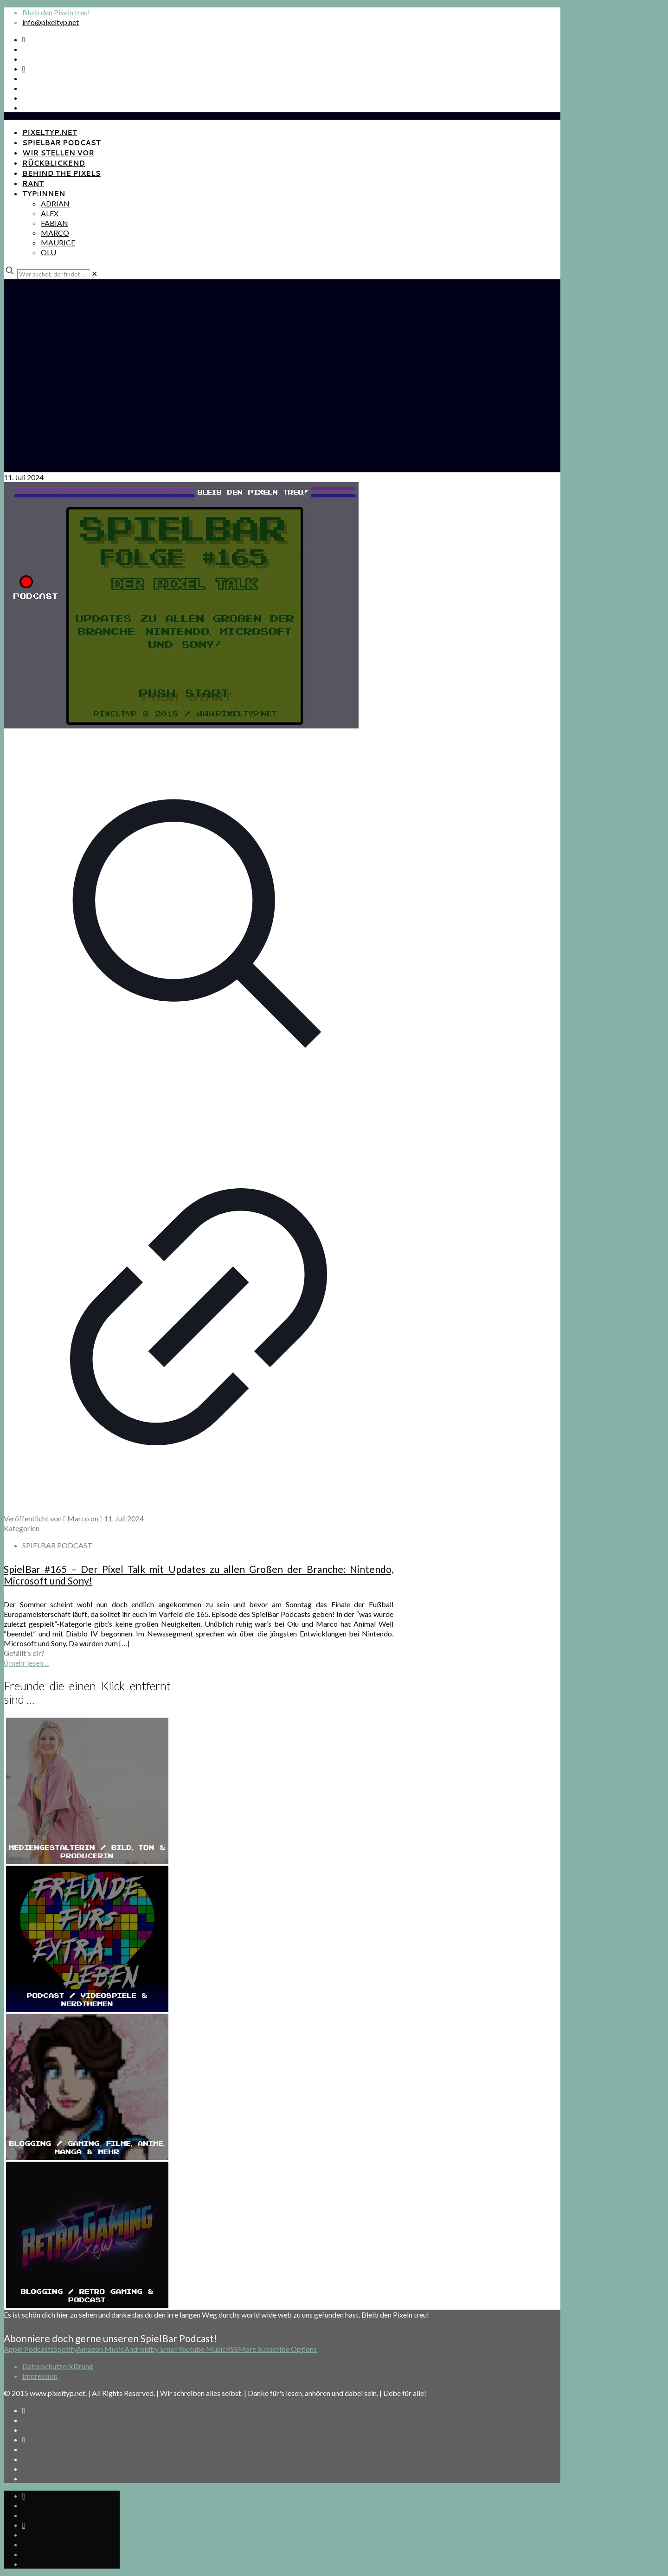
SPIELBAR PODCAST (57, 1545)
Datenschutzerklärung (57, 2366)
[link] (94, 273)
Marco (78, 1518)
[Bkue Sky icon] (23, 68)
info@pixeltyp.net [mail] (50, 22)
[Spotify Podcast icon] (23, 39)
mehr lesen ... (29, 1662)
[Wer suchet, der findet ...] (53, 274)
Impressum (40, 2375)
